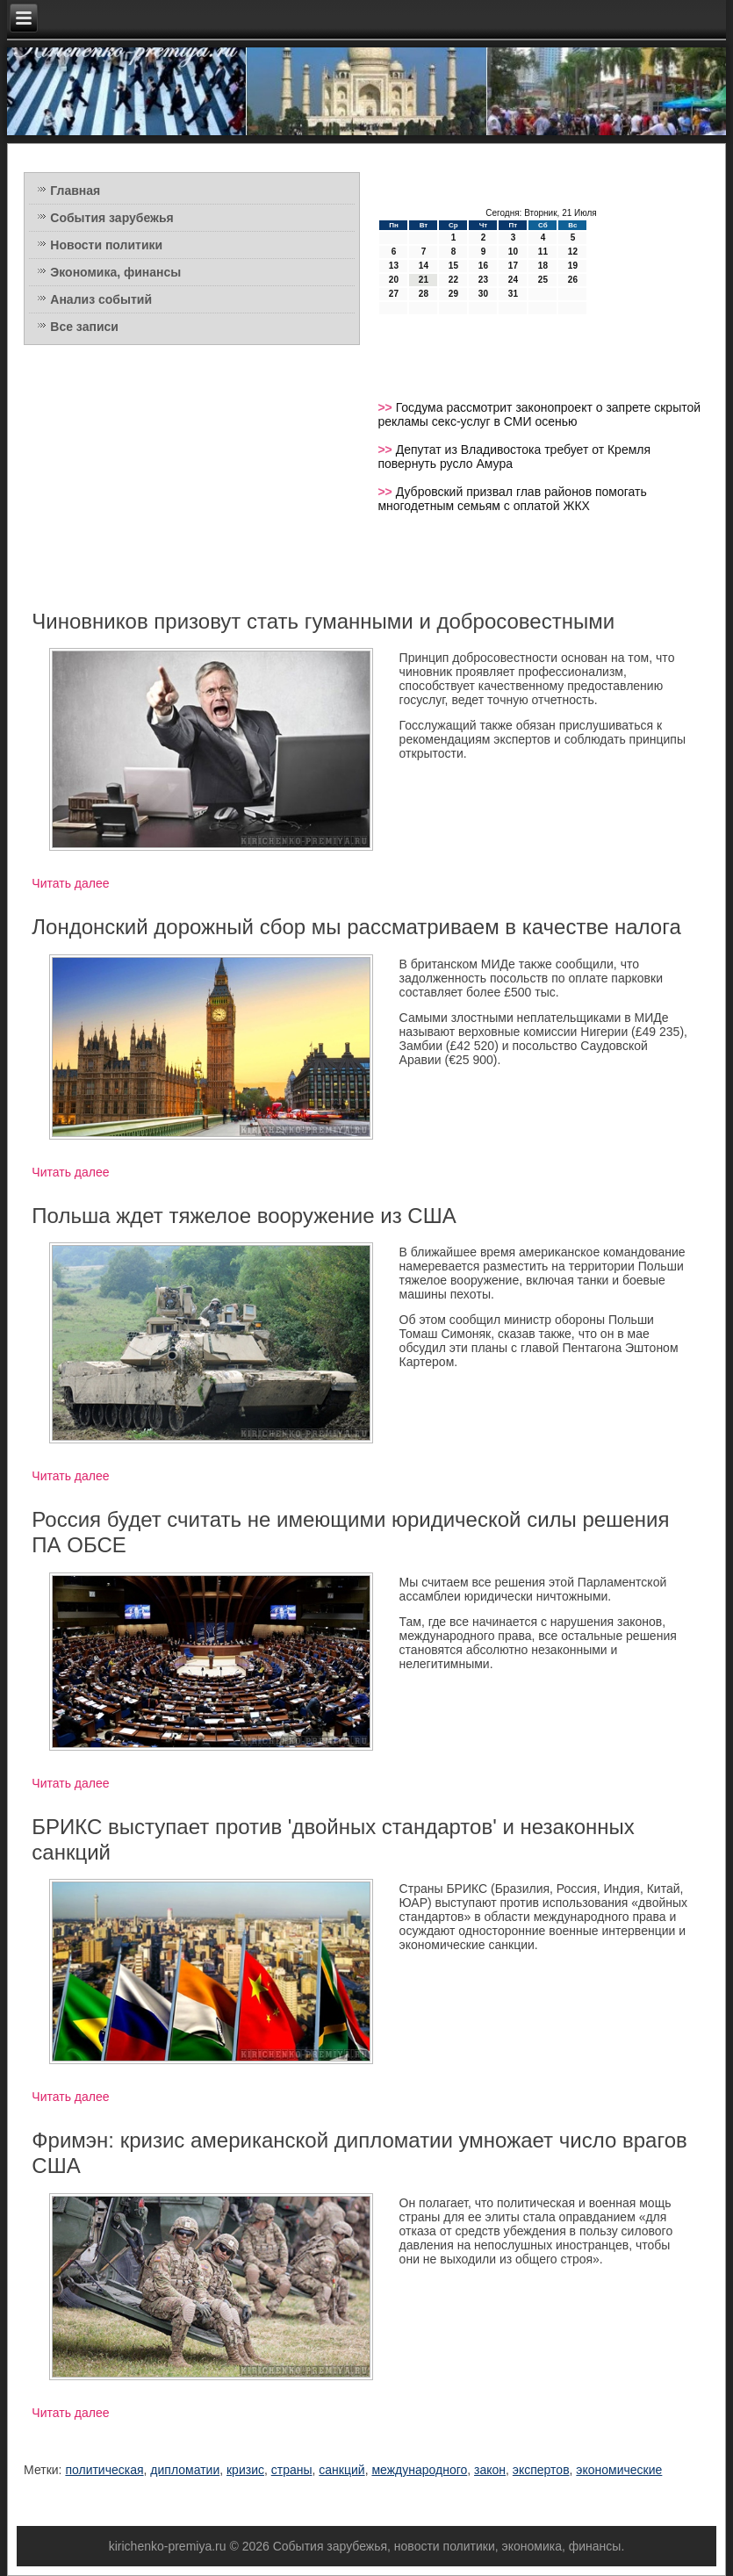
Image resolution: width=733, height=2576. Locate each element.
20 (394, 279)
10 (513, 251)
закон (490, 2470)
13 (394, 265)
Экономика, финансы (115, 272)
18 (543, 265)
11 (543, 251)
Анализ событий (101, 299)
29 (453, 294)
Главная (75, 190)
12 (573, 251)
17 (513, 265)
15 (453, 265)
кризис (245, 2470)
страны (292, 2470)
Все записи (84, 327)
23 (483, 279)
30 (483, 294)
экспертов (541, 2470)
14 (423, 265)
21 (423, 279)
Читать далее (70, 883)
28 (423, 294)
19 (573, 265)
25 (543, 279)
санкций (341, 2470)
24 (513, 279)
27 (394, 294)
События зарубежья (111, 218)
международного (419, 2470)
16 (483, 265)
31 (513, 294)
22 (453, 279)
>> (386, 407)
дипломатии (184, 2470)
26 (573, 279)
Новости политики (106, 245)
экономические (619, 2470)
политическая (104, 2470)
